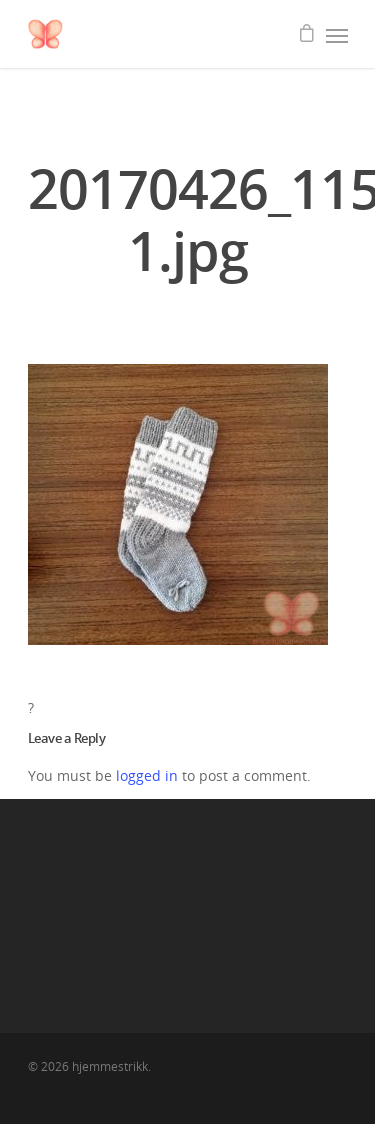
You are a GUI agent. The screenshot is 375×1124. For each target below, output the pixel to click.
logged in (147, 775)
